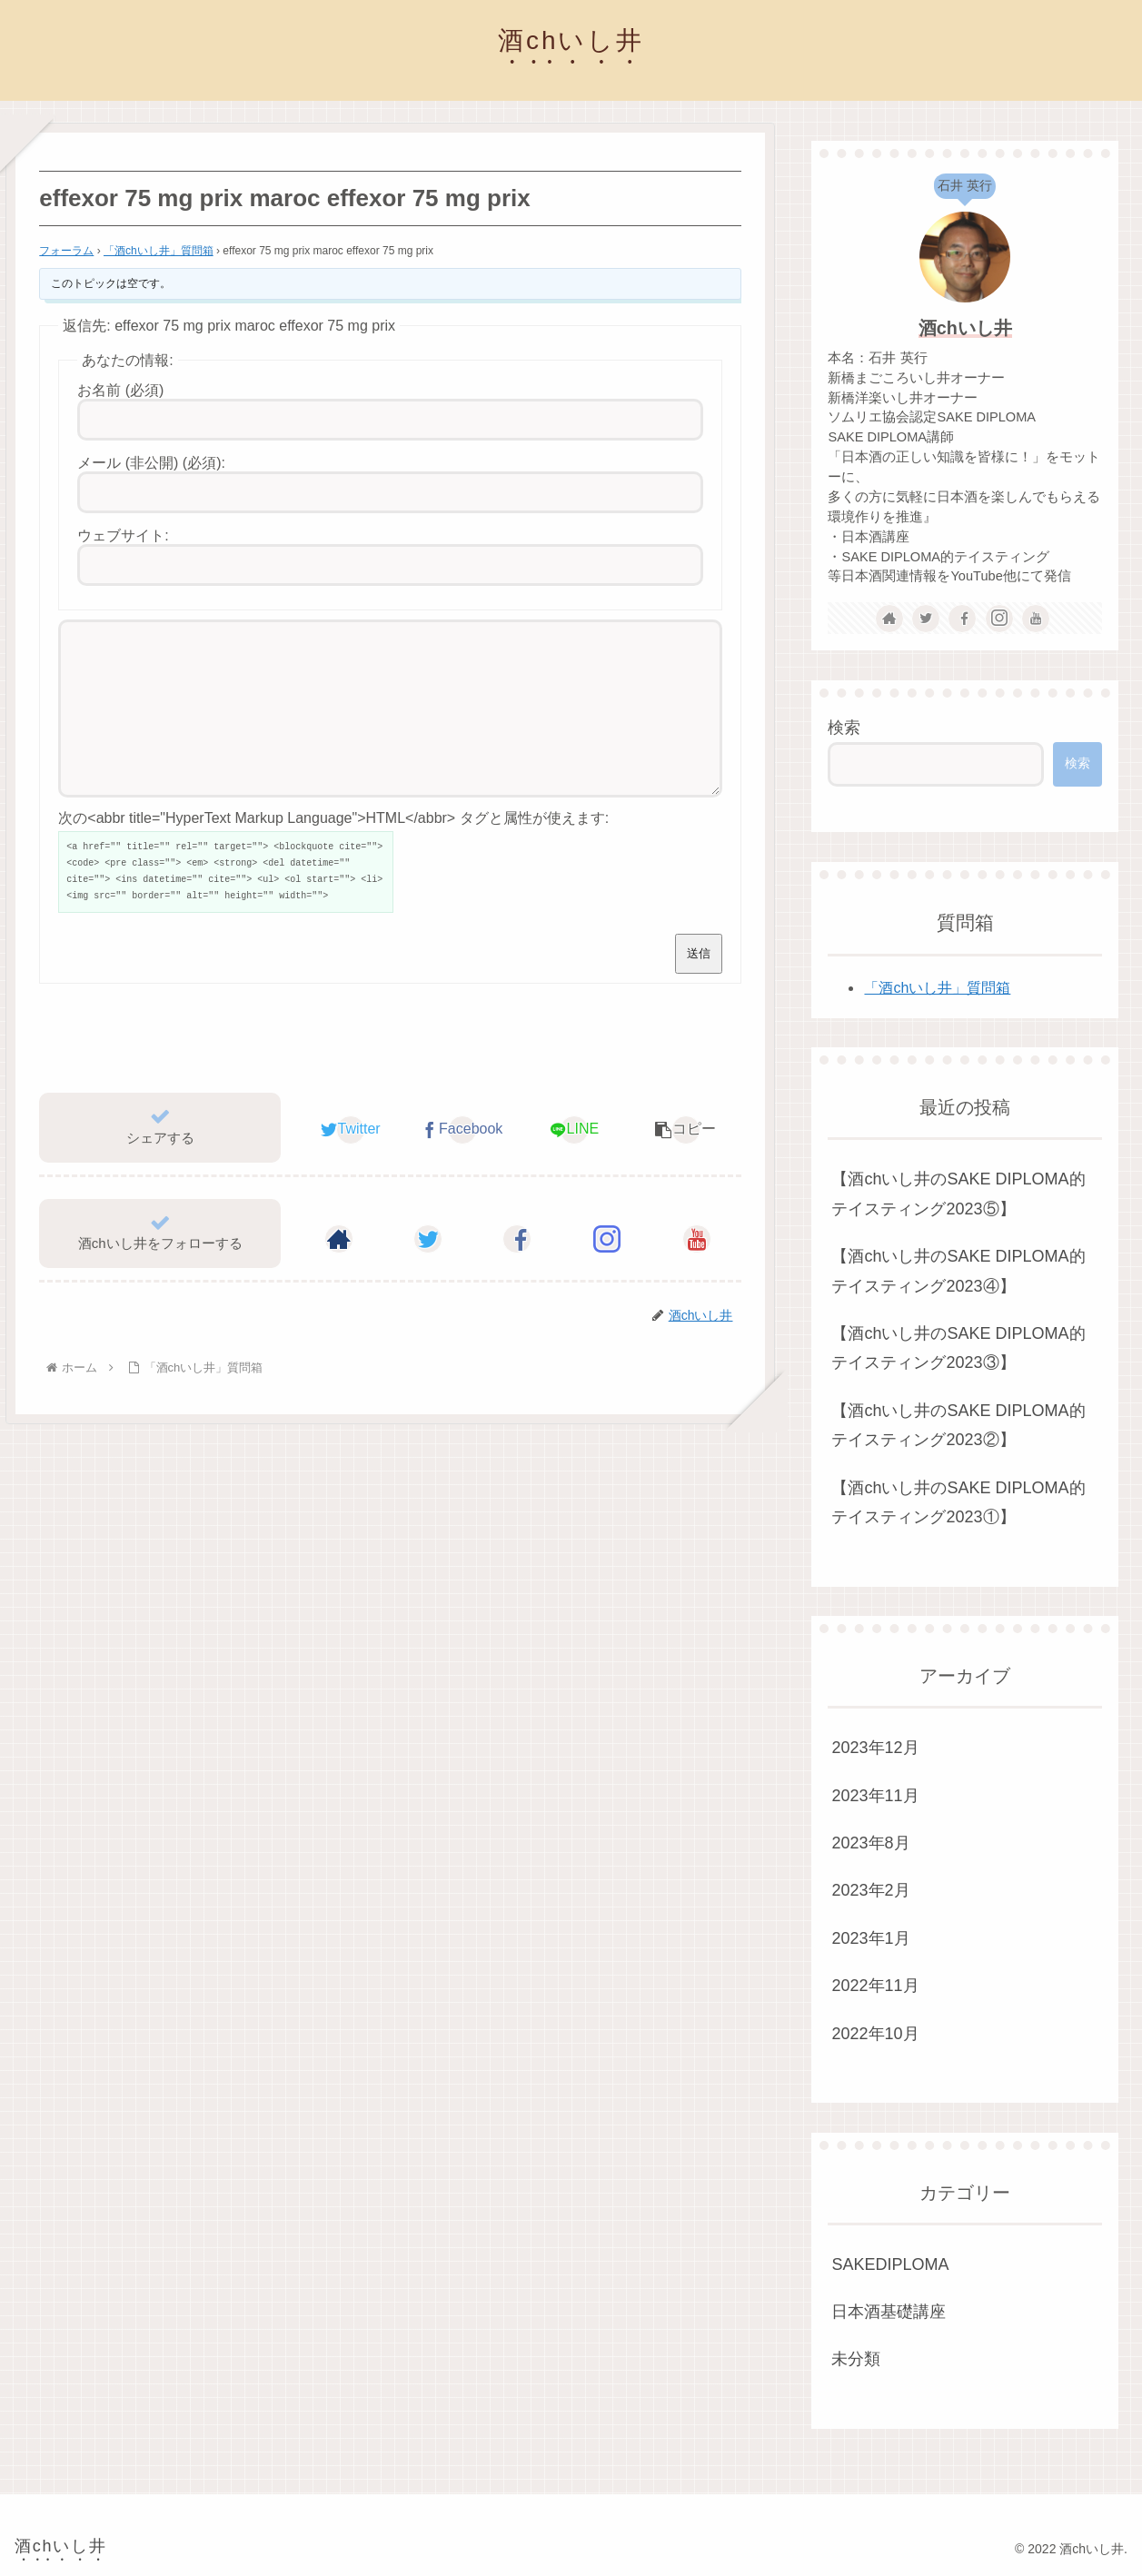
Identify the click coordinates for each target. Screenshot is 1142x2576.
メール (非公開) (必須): (151, 463)
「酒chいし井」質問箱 (159, 250)
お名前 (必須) (120, 390)
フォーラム (66, 250)
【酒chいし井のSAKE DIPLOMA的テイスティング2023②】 (958, 1425)
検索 (844, 727)
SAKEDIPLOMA (889, 2264)
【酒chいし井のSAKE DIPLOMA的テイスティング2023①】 (958, 1502)
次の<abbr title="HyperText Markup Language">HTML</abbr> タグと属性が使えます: (333, 850)
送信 (698, 986)
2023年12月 (875, 1748)
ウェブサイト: (122, 535)
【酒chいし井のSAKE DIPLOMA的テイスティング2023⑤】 (958, 1193)
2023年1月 (870, 1938)
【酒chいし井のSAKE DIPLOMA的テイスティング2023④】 (958, 1270)
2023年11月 (875, 1796)
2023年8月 (870, 1843)
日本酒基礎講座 (888, 2312)
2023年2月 (870, 1890)
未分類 (855, 2359)
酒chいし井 (965, 328)
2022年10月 (875, 2034)
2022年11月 (875, 1986)
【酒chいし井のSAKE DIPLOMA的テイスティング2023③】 (958, 1348)
